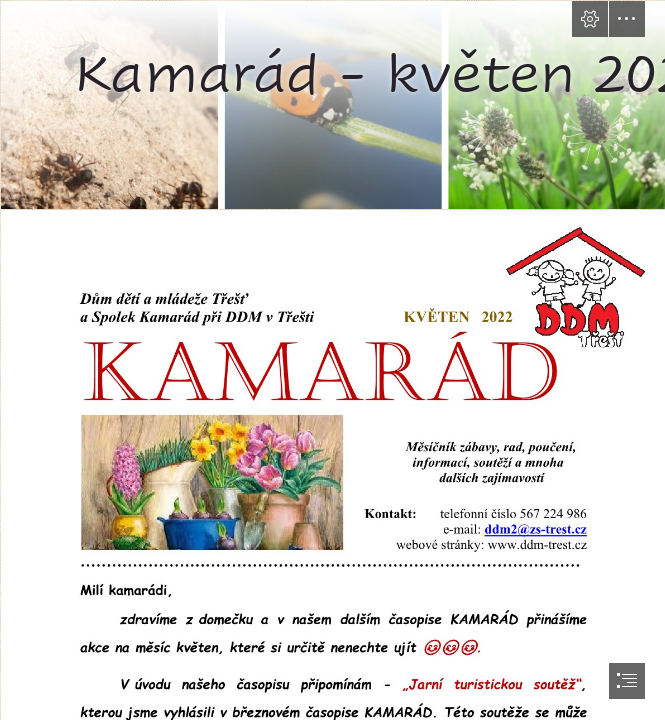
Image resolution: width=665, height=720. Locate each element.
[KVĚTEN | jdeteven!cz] (332, 104)
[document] (332, 360)
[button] (590, 19)
